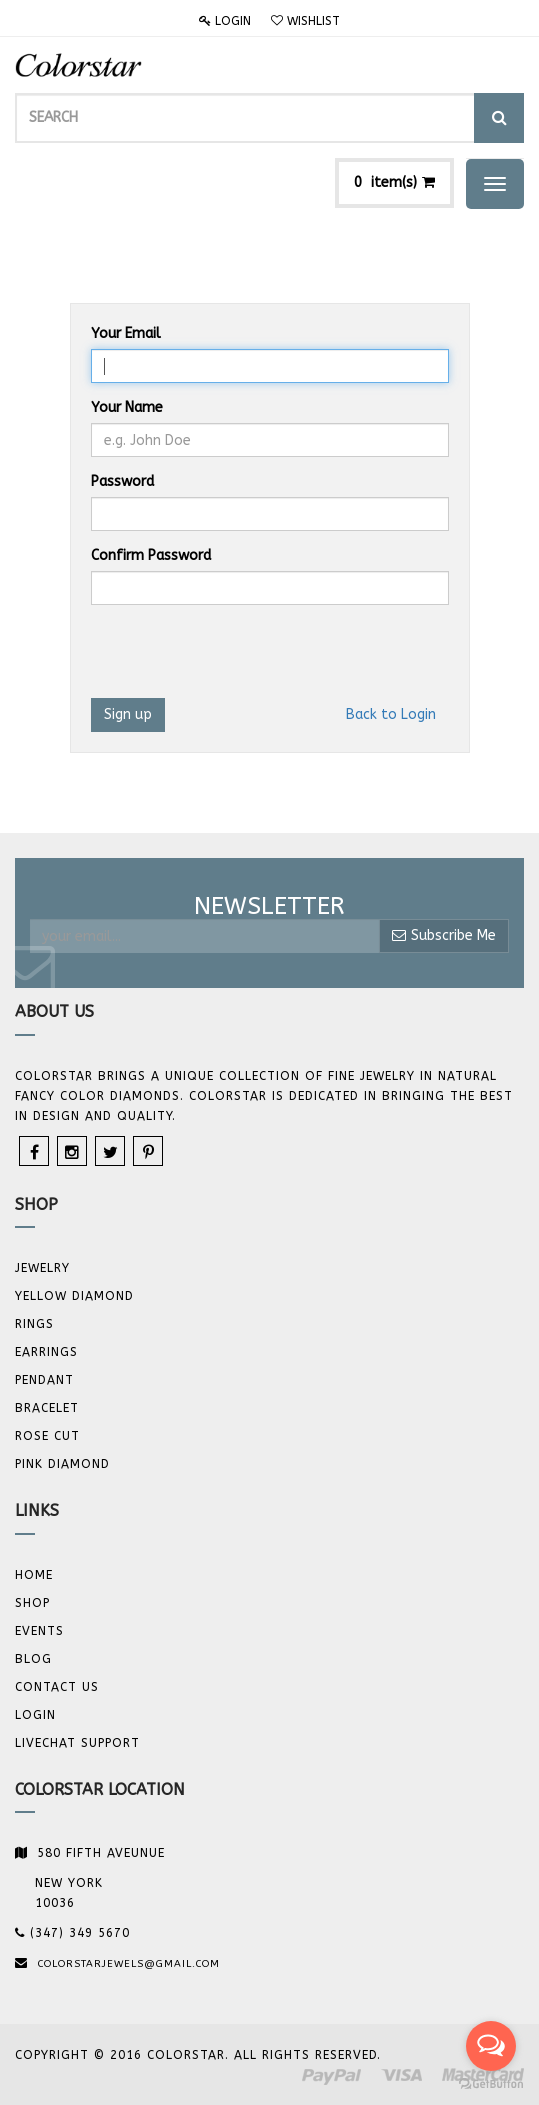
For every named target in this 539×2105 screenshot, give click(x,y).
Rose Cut (47, 1436)
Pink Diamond (62, 1464)
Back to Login (391, 714)
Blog (33, 1659)
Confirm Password (151, 555)
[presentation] (243, 659)
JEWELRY (42, 1268)
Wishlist (305, 21)
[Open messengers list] (491, 2046)
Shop (32, 1603)
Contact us (57, 1687)
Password (122, 481)
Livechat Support (77, 1743)
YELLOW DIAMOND (74, 1296)
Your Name (127, 407)
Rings (34, 1324)
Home (34, 1575)
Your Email (126, 333)
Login (225, 21)
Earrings (46, 1352)
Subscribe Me (444, 935)
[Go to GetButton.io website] (491, 2084)
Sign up (128, 714)
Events (39, 1631)
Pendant (44, 1380)
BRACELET (47, 1408)
